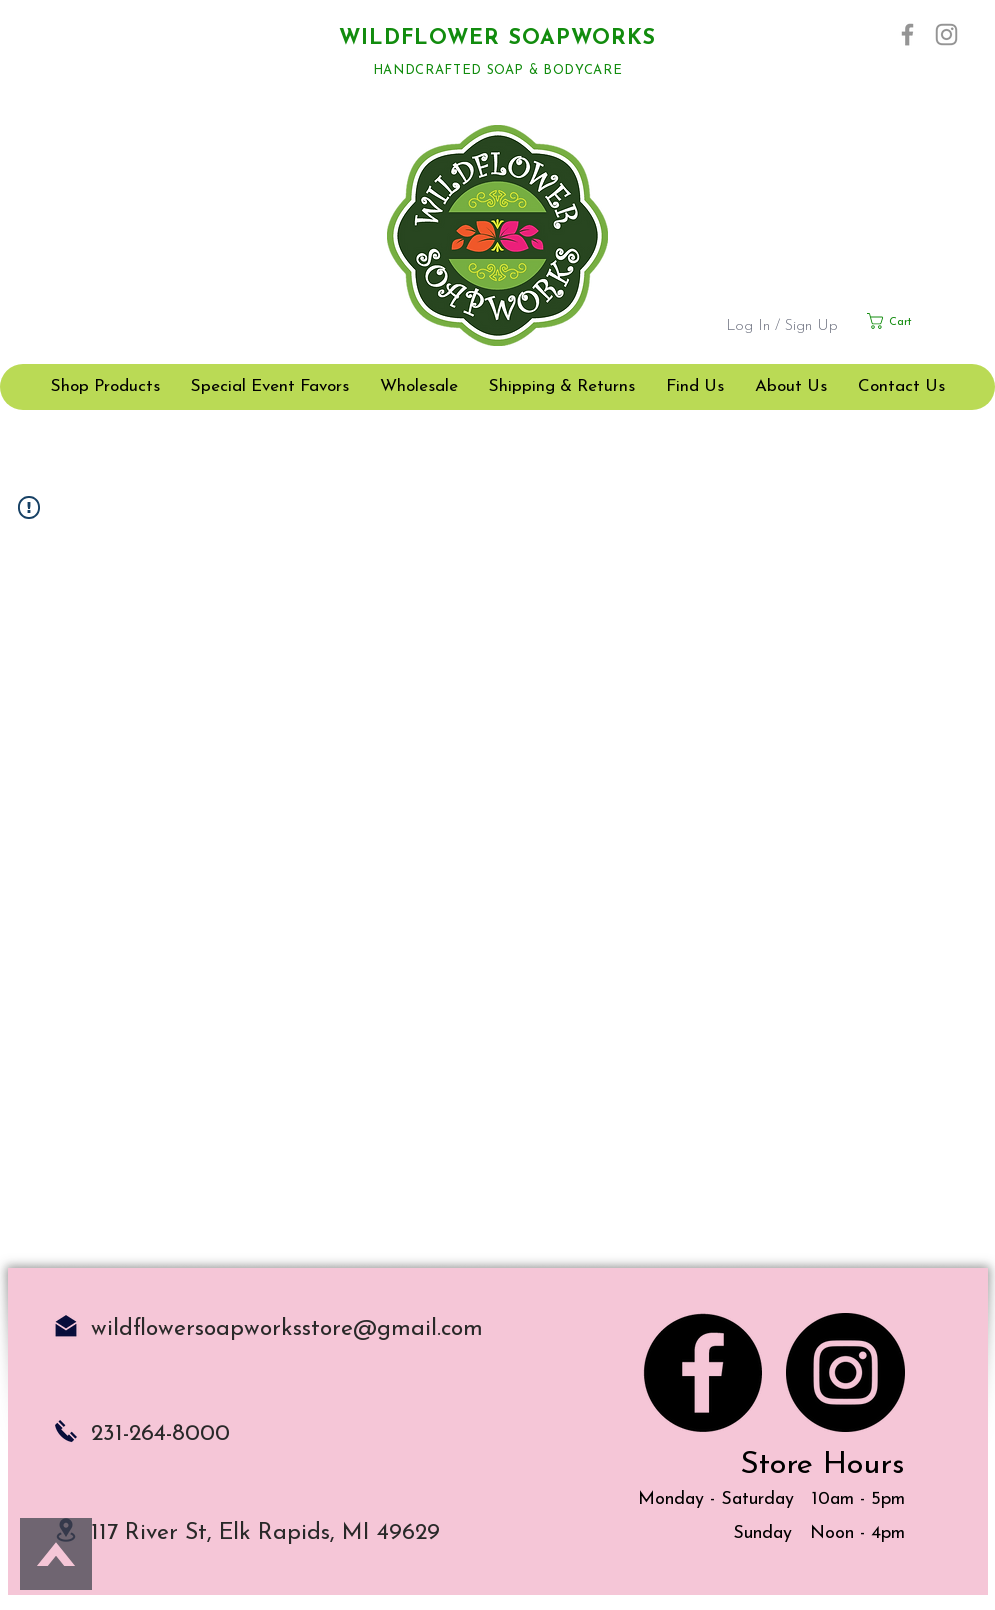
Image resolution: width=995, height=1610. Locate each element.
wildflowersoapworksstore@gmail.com (287, 1329)
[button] (914, 321)
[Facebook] (907, 34)
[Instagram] (946, 34)
